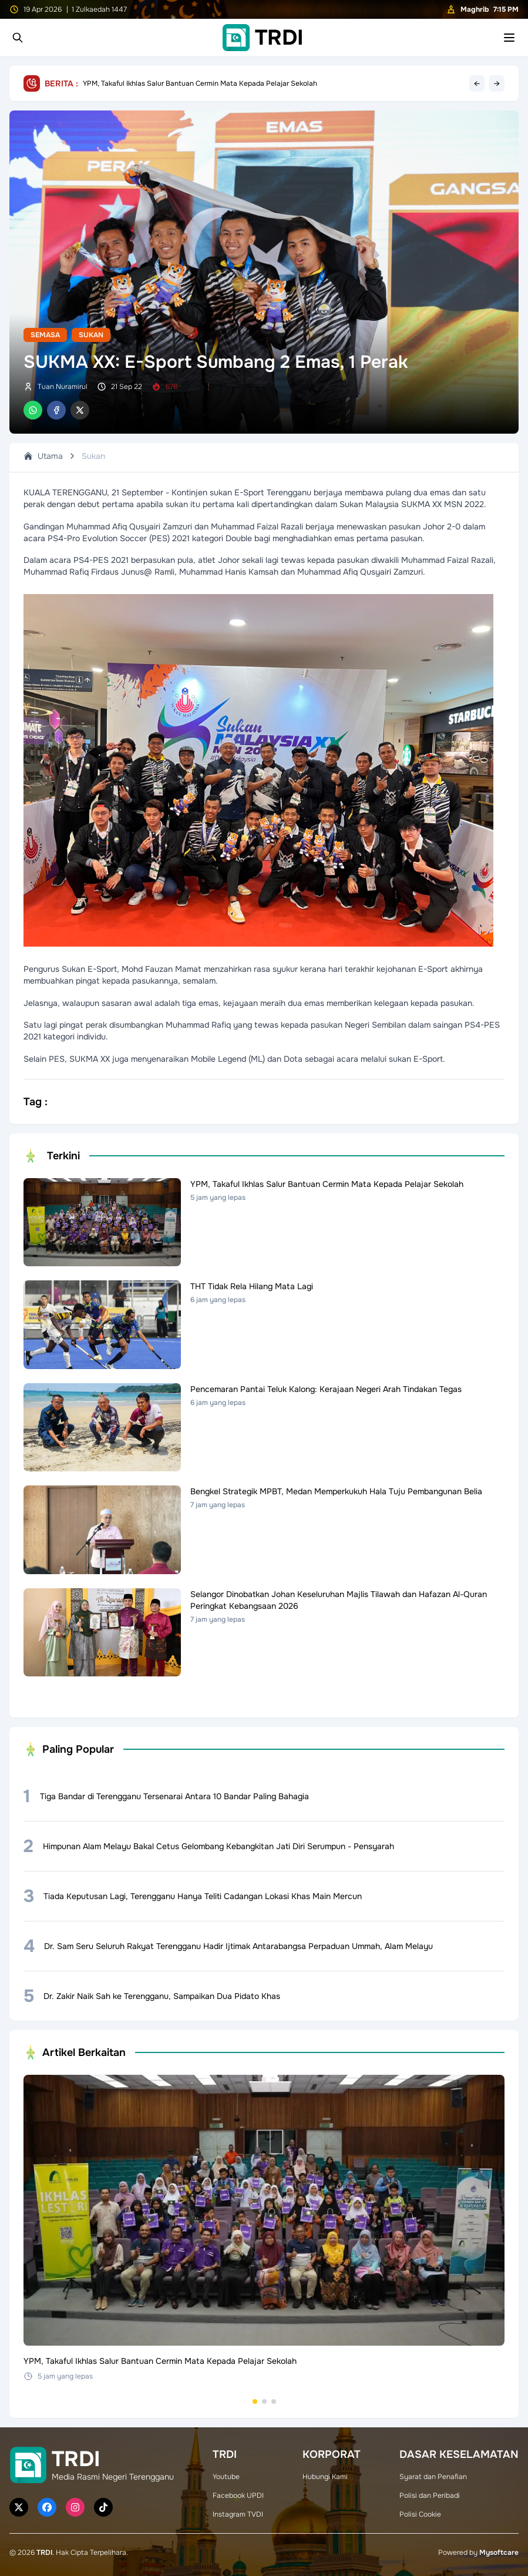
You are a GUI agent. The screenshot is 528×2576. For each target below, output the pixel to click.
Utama (43, 456)
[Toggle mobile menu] (509, 37)
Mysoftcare (499, 2552)
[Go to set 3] (273, 2401)
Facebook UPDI (238, 2495)
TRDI (44, 2552)
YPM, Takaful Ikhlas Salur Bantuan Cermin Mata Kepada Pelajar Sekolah (200, 83)
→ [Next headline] (497, 83)
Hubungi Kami (325, 2476)
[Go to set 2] (264, 2401)
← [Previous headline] (477, 83)
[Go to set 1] (255, 2401)
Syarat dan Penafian (433, 2476)
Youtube (226, 2476)
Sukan (91, 335)
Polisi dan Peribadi (429, 2495)
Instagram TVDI (238, 2514)
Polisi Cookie (420, 2514)
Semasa (45, 335)
